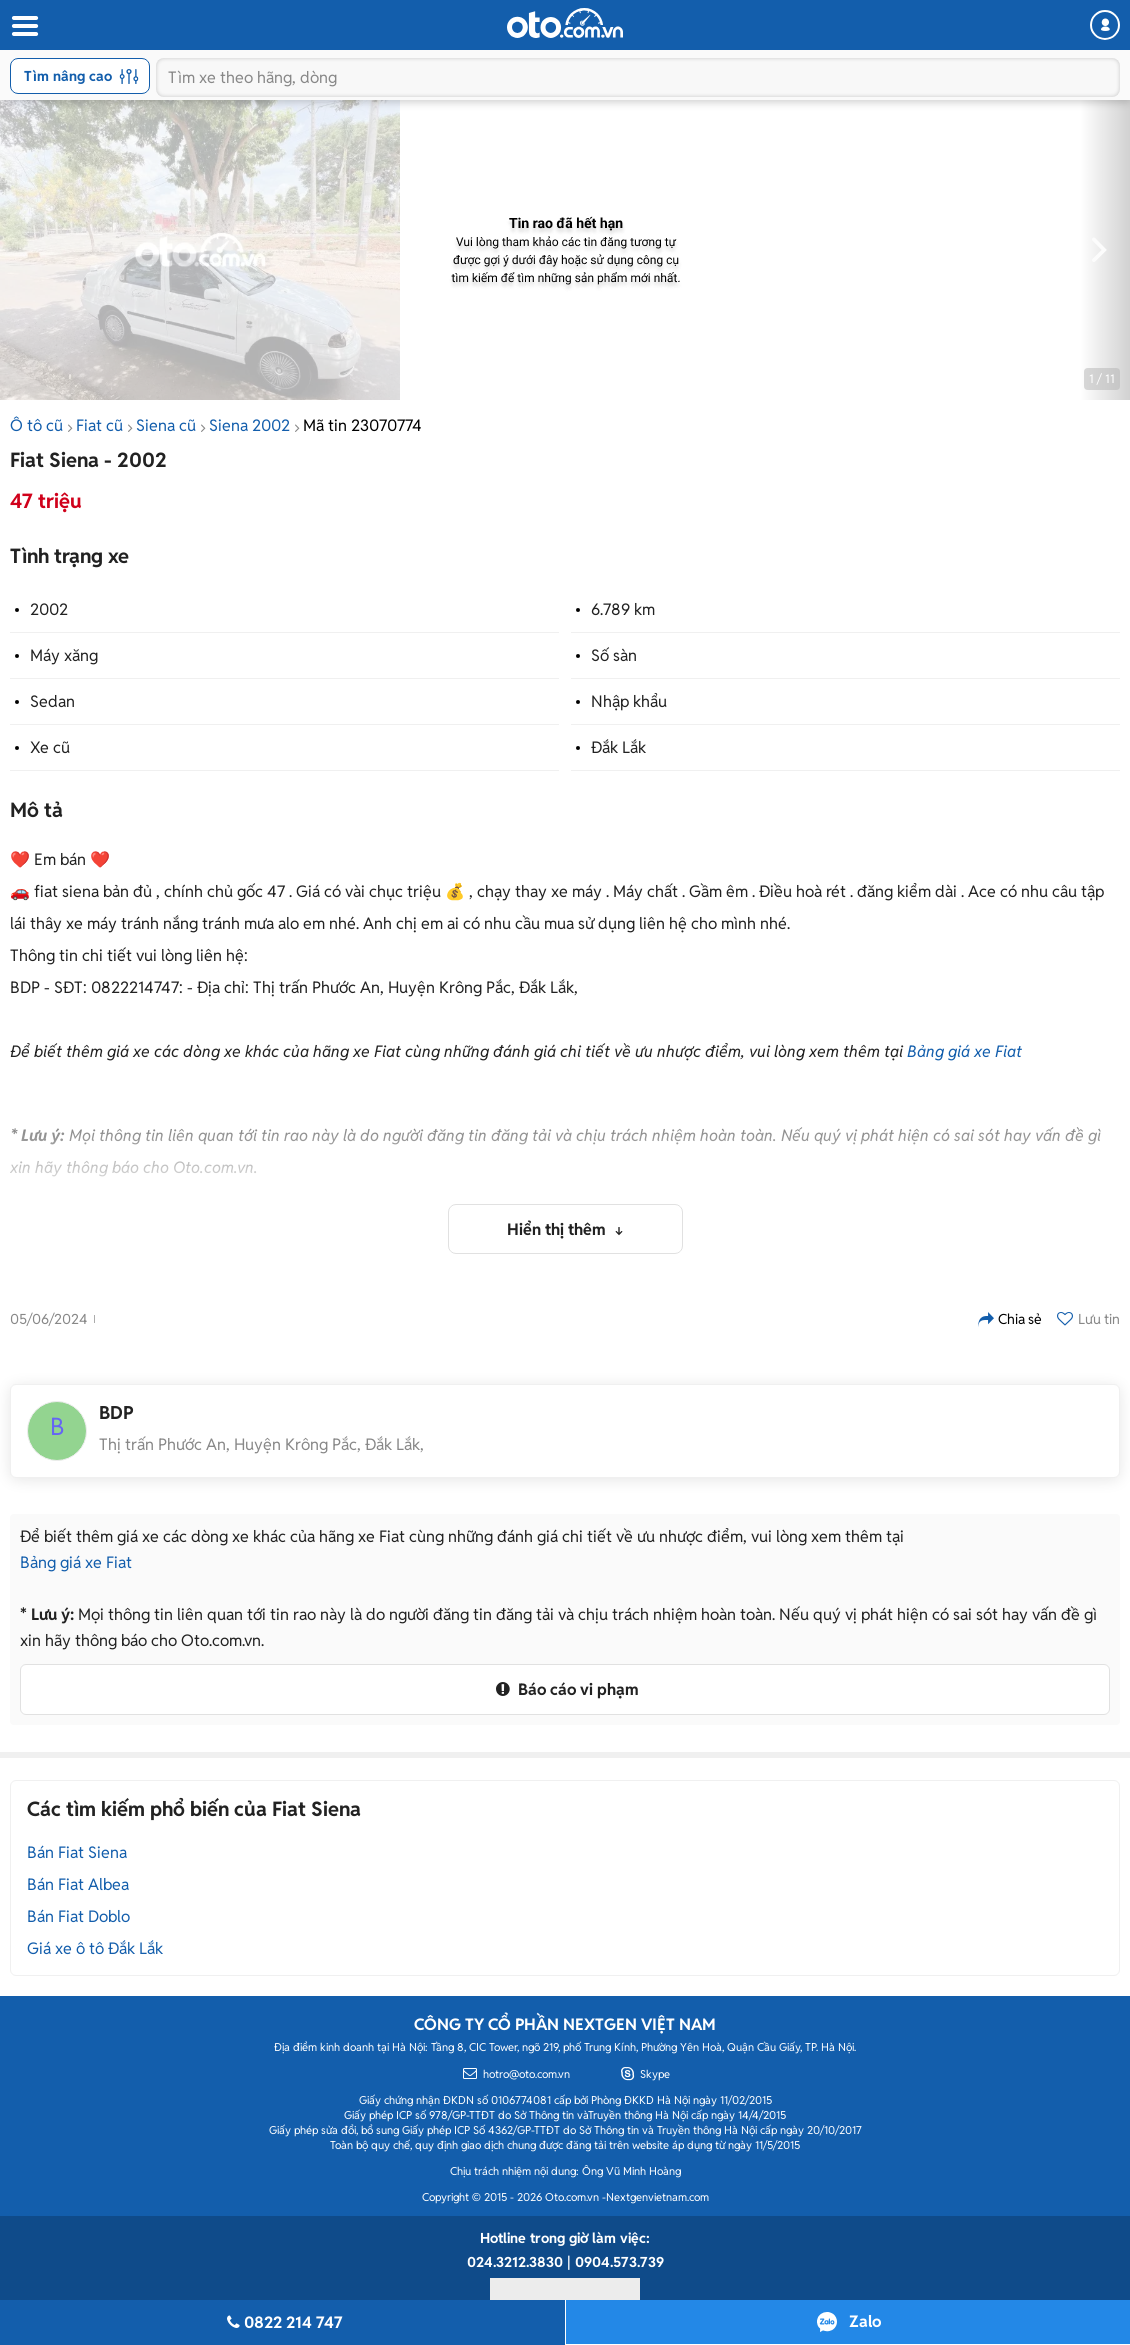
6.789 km (623, 609)
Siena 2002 (249, 425)
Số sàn (614, 655)
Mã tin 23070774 (362, 425)
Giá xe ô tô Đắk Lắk (95, 1948)
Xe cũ (50, 747)
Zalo (865, 2321)
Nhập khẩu (629, 701)
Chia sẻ (1010, 1319)
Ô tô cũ (36, 425)
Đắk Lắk (618, 747)
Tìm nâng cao (81, 76)
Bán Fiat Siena (77, 1852)
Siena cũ (166, 425)
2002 (49, 609)
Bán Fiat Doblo (78, 1916)
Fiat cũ (99, 425)
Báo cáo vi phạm (564, 1689)
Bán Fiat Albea (78, 1884)
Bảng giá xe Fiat (964, 1051)
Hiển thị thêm (558, 1229)
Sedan (52, 701)
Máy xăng (64, 655)
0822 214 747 (282, 2322)
